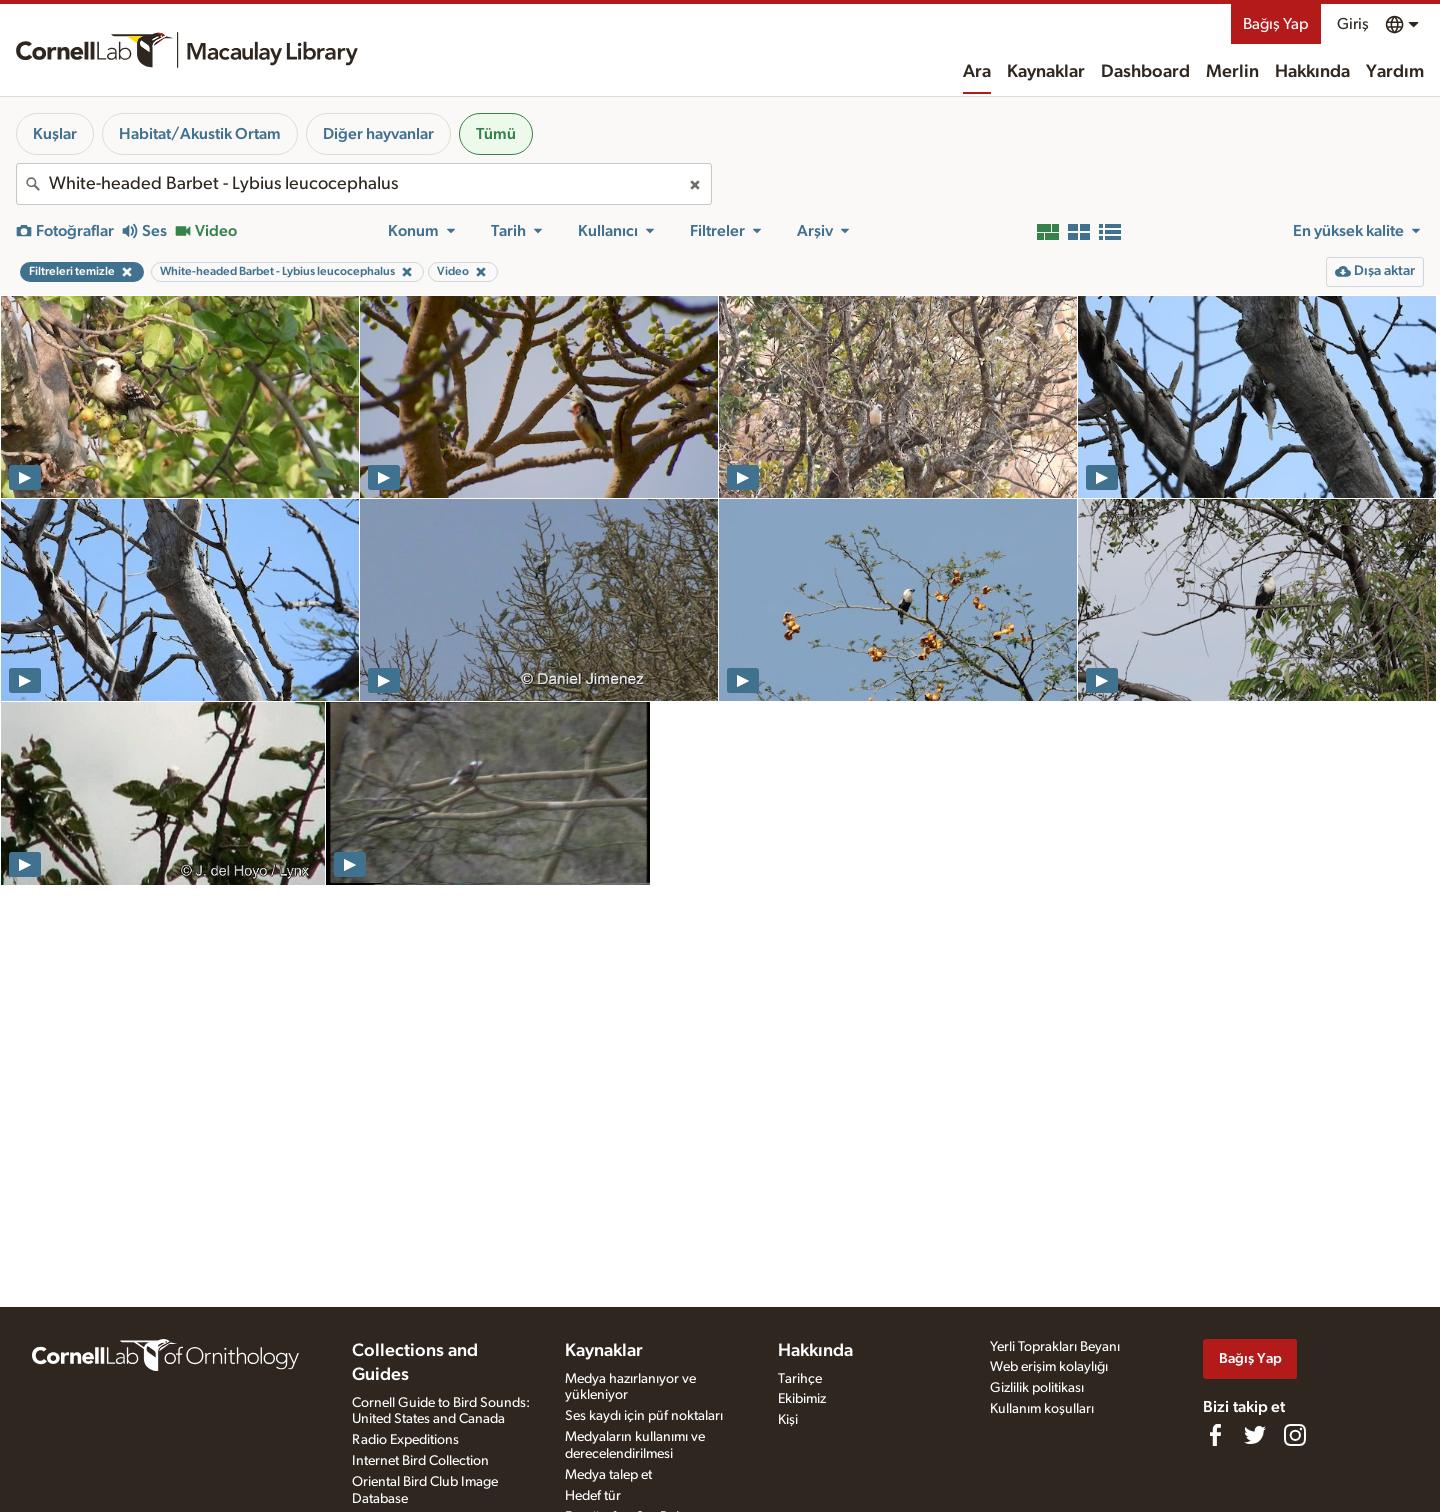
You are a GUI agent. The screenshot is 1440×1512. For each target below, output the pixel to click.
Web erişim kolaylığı (1049, 1367)
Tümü (496, 134)
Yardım (1395, 72)
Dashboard (1145, 72)
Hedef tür (593, 1496)
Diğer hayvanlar (378, 134)
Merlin (1232, 72)
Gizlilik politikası (1037, 1388)
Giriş (1353, 24)
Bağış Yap (1276, 24)
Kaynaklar (1046, 72)
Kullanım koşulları (1042, 1409)
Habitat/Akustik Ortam (200, 134)
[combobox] (364, 184)
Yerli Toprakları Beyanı (1055, 1347)
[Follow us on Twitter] (1255, 1435)
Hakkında (1312, 72)
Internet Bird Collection (420, 1461)
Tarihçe (800, 1379)
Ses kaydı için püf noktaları (644, 1416)
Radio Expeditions (405, 1440)
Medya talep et (608, 1475)
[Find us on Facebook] (1215, 1435)
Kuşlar (55, 134)
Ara (977, 72)
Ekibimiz (802, 1399)
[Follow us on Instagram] (1295, 1435)
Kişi (788, 1420)
